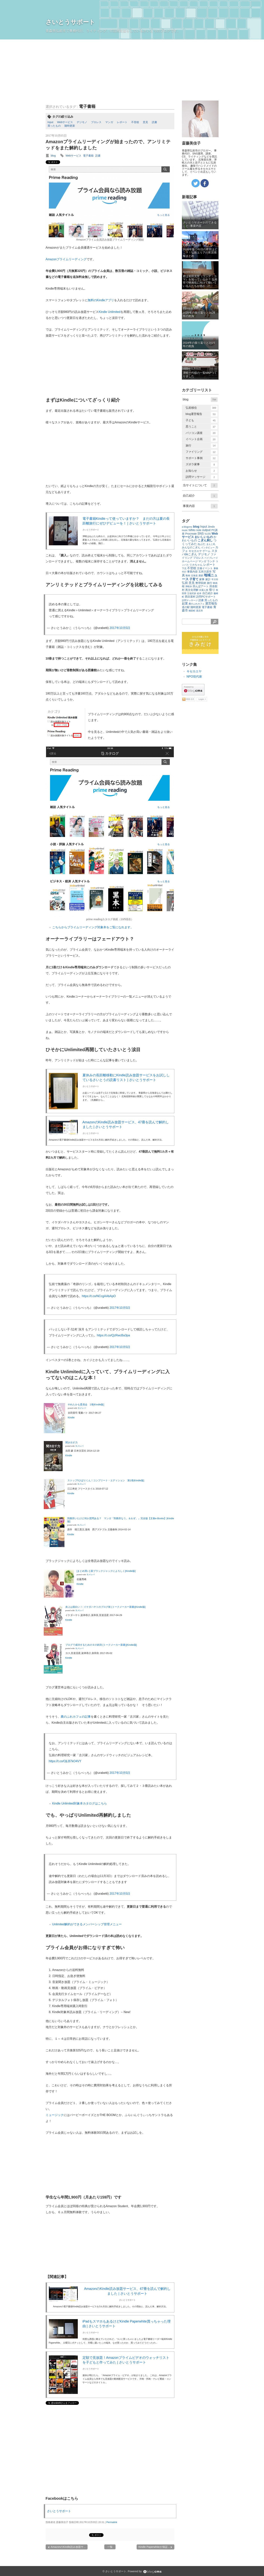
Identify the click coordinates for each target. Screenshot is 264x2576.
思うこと (202, 426)
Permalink (111, 2522)
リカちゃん (196, 564)
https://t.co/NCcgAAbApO (99, 1296)
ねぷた (202, 543)
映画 (215, 583)
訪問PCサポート (206, 596)
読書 (154, 122)
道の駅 (186, 607)
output (206, 530)
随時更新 (69, 125)
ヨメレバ (82, 1408)
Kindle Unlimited (109, 311)
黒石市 (199, 610)
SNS (200, 533)
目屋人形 (203, 590)
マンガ (109, 122)
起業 (185, 603)
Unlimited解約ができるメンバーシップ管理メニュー (87, 1924)
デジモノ (82, 122)
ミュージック (55, 2115)
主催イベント (205, 568)
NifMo (191, 530)
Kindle (71, 1417)
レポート (122, 122)
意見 (145, 122)
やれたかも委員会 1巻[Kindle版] (86, 1404)
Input (50, 122)
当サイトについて (200, 485)
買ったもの (54, 125)
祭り (212, 589)
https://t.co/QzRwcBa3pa (113, 1335)
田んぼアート (201, 586)
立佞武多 (191, 593)
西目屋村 (190, 596)
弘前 (185, 582)
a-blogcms (187, 527)
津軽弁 (188, 586)
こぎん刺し (205, 540)
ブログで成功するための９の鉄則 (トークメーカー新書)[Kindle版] (101, 1644)
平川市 (214, 579)
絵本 (199, 593)
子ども (202, 420)
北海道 (194, 575)
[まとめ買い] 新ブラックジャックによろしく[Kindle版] (106, 1571)
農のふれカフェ (196, 603)
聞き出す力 (71, 1442)
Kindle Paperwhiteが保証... (155, 2546)
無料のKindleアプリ (101, 300)
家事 (201, 579)
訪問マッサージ (202, 477)
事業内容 (200, 506)
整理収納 (200, 582)
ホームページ (190, 561)
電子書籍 (87, 106)
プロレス (96, 122)
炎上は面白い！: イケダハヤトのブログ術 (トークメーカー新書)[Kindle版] (105, 1606)
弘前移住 (202, 408)
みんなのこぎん (191, 547)
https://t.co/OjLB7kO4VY (65, 1761)
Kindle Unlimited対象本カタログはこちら (79, 1803)
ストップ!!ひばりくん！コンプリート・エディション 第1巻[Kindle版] (105, 1480)
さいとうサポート (70, 22)
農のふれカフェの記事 (76, 1716)
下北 (184, 568)
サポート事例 (202, 458)
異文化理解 (191, 589)
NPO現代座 (194, 676)
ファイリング (202, 452)
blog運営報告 (202, 414)
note (198, 530)
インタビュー (208, 547)
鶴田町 (192, 610)
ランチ (211, 561)
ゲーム (206, 550)
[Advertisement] (132, 67)
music (185, 530)
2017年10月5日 (120, 627)
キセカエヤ (195, 550)
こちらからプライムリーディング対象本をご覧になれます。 (92, 927)
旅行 (202, 445)
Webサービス (65, 122)
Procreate (191, 533)
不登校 (135, 122)
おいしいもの (204, 537)
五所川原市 (205, 571)
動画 (188, 575)
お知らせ (202, 470)
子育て (193, 579)
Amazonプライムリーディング (66, 259)
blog (53, 155)
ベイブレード (211, 558)
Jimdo (211, 526)
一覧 (110, 2546)
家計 (208, 579)
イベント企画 (202, 439)
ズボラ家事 (202, 464)
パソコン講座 (202, 433)
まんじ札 (210, 544)
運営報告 (211, 603)
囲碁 (201, 575)
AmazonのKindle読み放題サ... (67, 2546)
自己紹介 (200, 495)
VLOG (207, 534)
